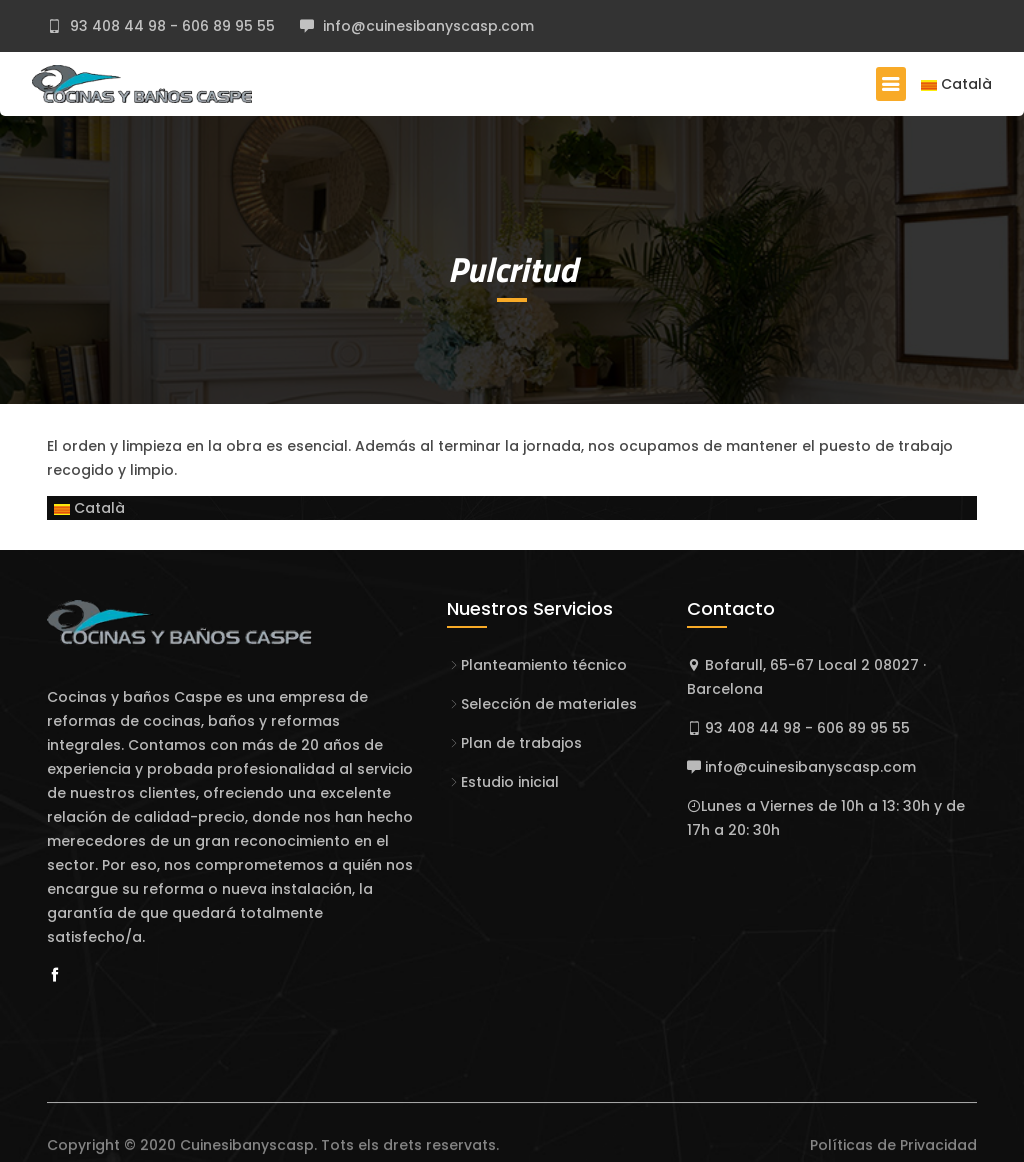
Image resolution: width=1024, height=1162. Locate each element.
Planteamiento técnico (544, 665)
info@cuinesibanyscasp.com (426, 26)
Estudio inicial (510, 782)
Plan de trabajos (521, 743)
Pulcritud (512, 269)
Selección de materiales (549, 704)
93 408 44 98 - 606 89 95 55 (170, 26)
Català (956, 84)
